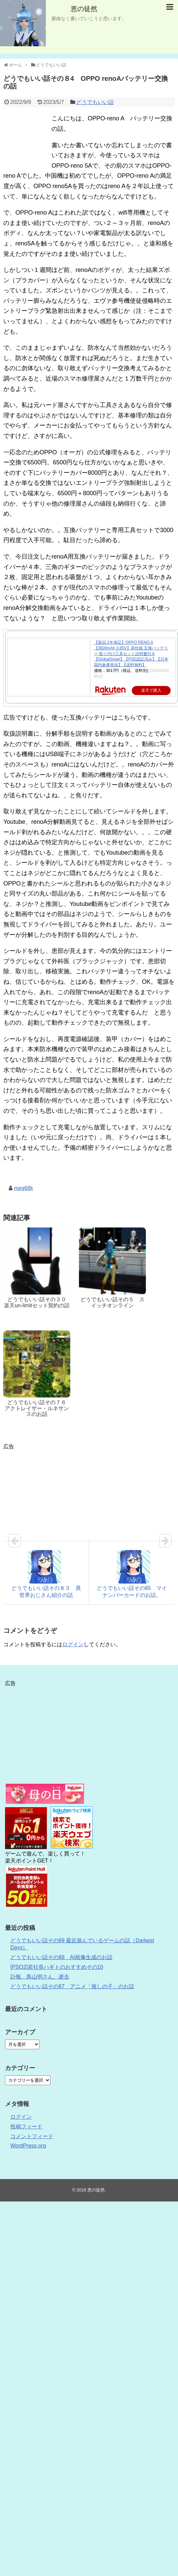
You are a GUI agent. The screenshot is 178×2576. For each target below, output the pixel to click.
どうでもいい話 (95, 102)
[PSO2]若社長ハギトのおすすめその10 (56, 1967)
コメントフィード (31, 2136)
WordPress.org (28, 2146)
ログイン (73, 1644)
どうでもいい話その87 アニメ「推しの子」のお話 (72, 1986)
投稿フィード (26, 2126)
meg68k (23, 1188)
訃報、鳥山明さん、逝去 (39, 1977)
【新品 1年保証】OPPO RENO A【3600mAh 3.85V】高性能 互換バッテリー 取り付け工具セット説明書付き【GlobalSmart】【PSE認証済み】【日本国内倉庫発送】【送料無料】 (131, 653)
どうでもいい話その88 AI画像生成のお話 (61, 1957)
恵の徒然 (84, 8)
